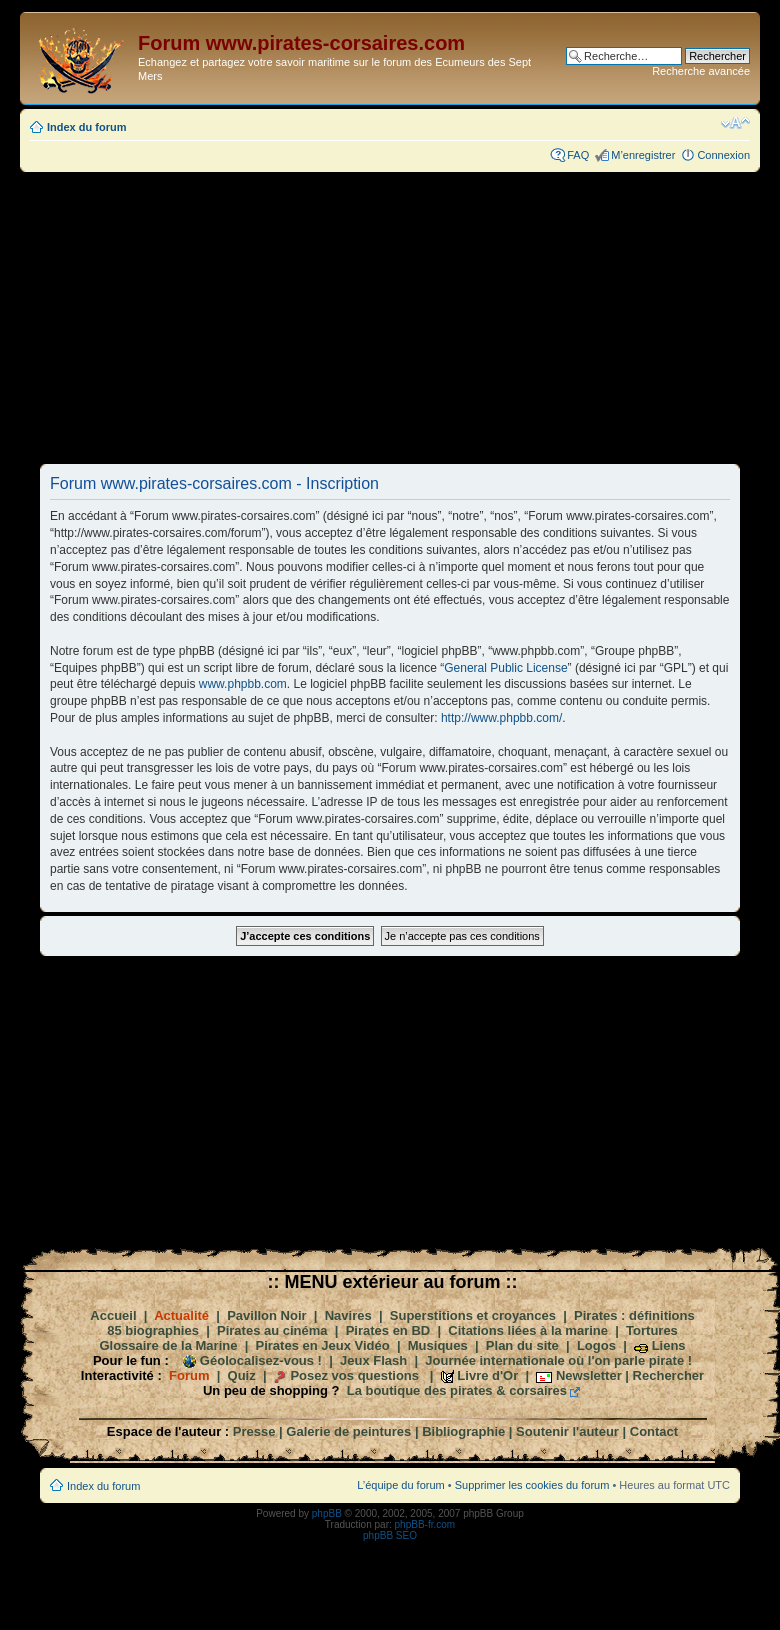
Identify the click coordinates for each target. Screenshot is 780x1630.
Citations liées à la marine (528, 1330)
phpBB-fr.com (425, 1524)
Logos (596, 1345)
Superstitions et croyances (473, 1315)
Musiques (438, 1345)
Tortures (652, 1330)
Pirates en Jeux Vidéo (323, 1345)
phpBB (327, 1513)
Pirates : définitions (634, 1315)
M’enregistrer (643, 155)
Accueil (113, 1315)
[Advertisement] (390, 317)
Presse (254, 1431)
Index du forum (86, 127)
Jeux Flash (373, 1360)
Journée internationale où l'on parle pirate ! (558, 1360)
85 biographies (153, 1330)
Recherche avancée (701, 71)
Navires (348, 1315)
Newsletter (589, 1375)
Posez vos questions (354, 1375)
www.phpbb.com (243, 684)
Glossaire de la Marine (168, 1345)
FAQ (578, 155)
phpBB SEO (390, 1535)
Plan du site (522, 1345)
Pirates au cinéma (272, 1330)
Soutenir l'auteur (567, 1431)
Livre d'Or (487, 1375)
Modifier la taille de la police (735, 123)
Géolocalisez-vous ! (261, 1360)
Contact (654, 1431)
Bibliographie (463, 1431)
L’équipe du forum (400, 1485)
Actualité (181, 1315)
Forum (189, 1375)
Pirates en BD (388, 1330)
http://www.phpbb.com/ (501, 718)
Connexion (723, 155)
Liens (669, 1345)
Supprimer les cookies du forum (532, 1485)
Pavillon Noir (266, 1315)
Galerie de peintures (348, 1431)
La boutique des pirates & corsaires (457, 1390)
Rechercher (669, 1375)
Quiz (242, 1375)
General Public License (505, 668)
